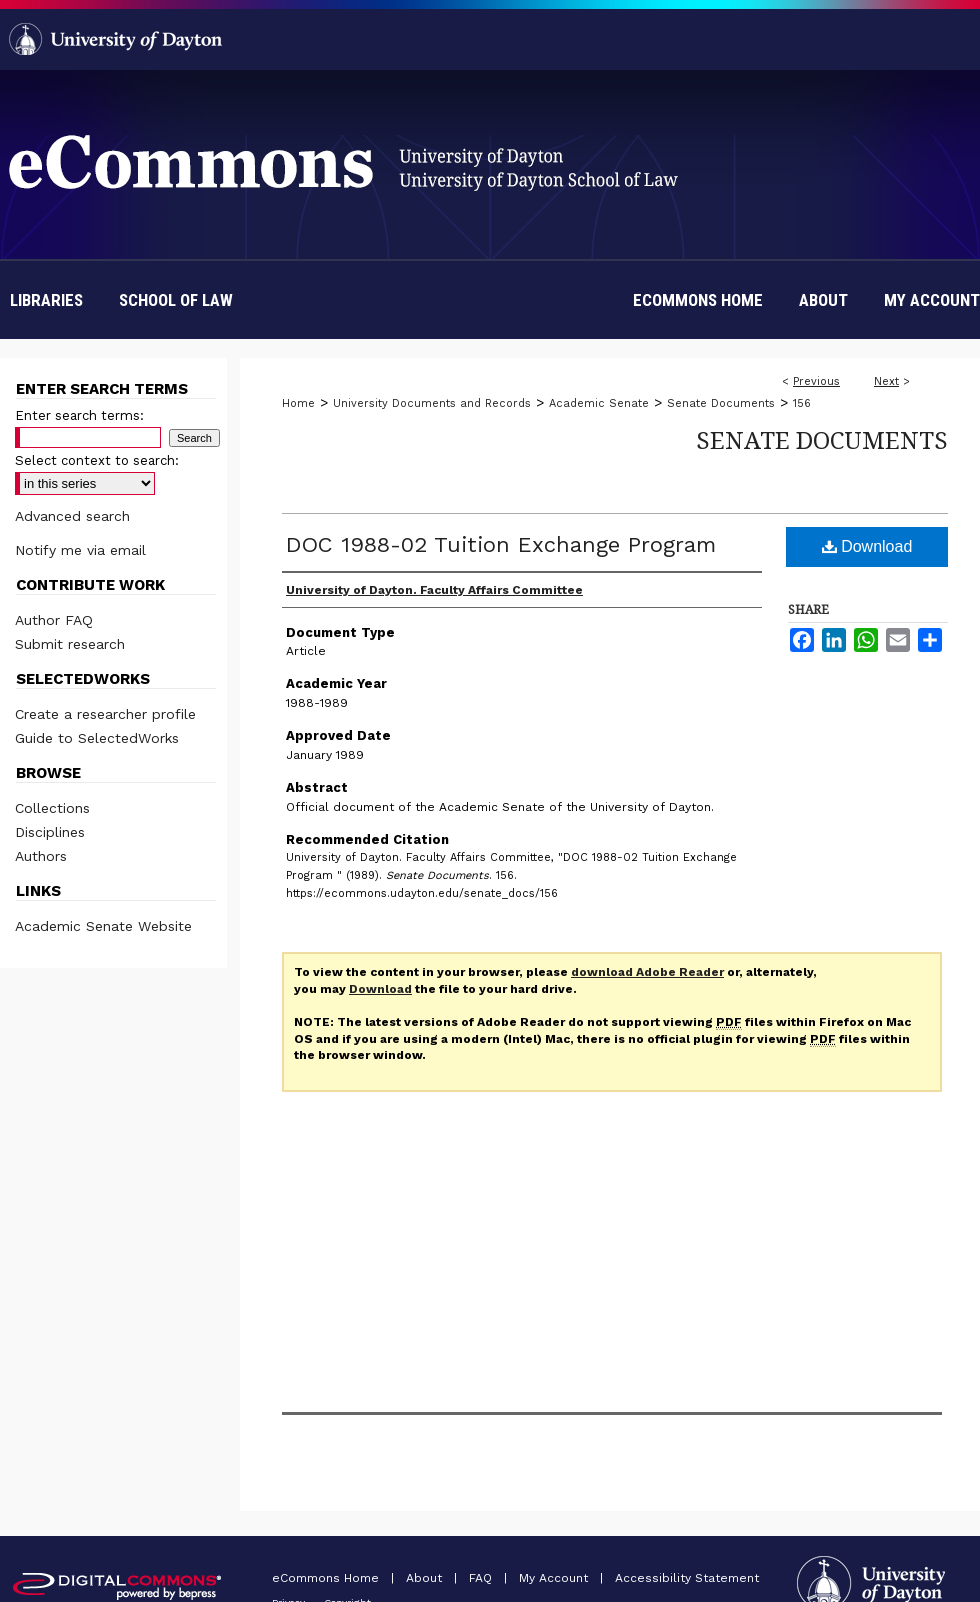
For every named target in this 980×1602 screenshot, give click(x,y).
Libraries (46, 300)
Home (298, 403)
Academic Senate (599, 403)
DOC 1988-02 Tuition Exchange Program (501, 544)
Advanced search (72, 516)
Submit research (70, 644)
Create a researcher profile (105, 714)
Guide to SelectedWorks (97, 738)
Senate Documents (721, 403)
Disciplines (50, 832)
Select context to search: (97, 460)
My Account (555, 1578)
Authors (41, 856)
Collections (52, 808)
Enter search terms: (79, 415)
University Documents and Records (432, 403)
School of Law (176, 300)
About (426, 1578)
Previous (816, 381)
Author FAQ (54, 620)
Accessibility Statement (687, 1578)
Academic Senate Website (103, 926)
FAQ (482, 1578)
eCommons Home (327, 1578)
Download (867, 546)
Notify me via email (80, 550)
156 (802, 403)
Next (886, 381)
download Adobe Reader (647, 972)
